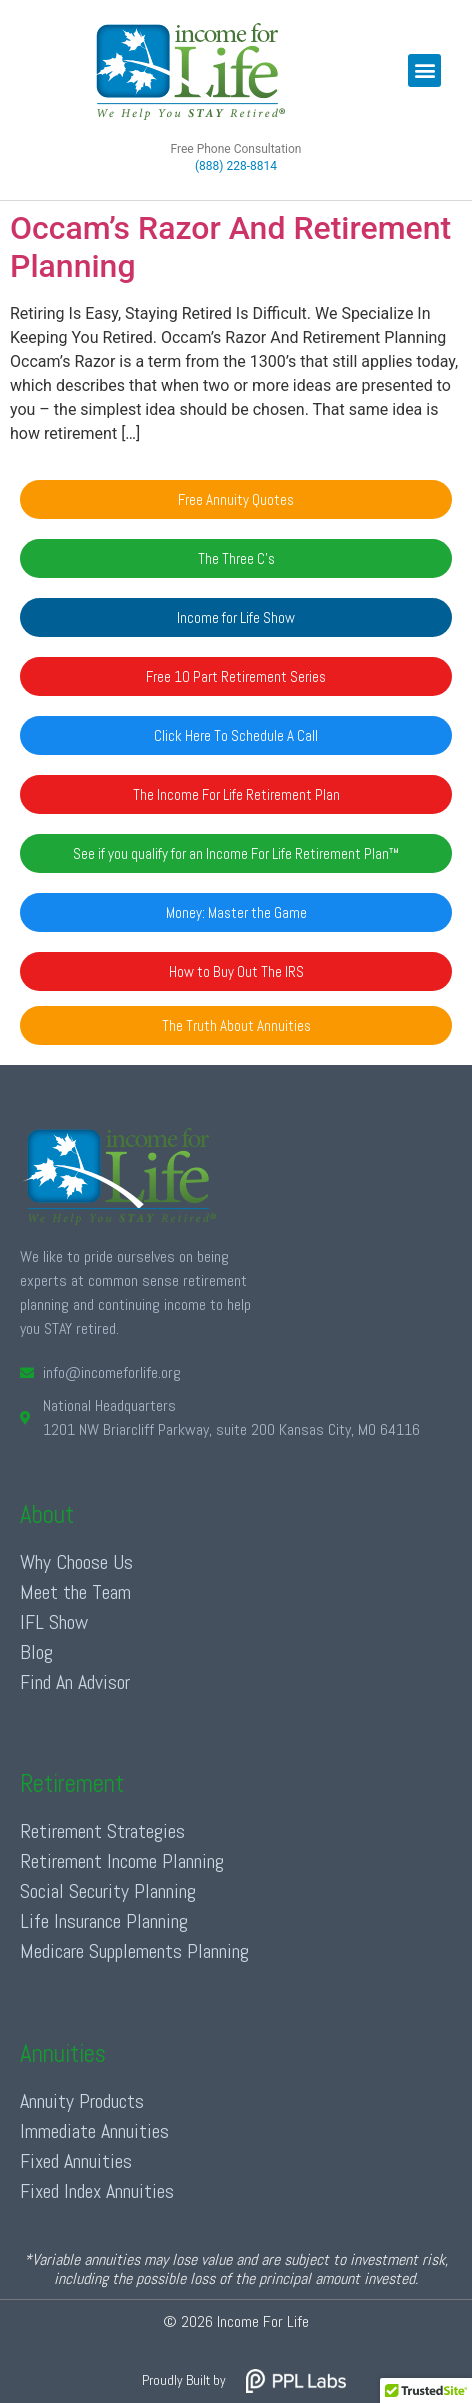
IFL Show (54, 1622)
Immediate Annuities (94, 2131)
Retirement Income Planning (122, 1861)
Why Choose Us (76, 1562)
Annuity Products (82, 2101)
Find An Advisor (75, 1682)
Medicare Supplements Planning (134, 1951)
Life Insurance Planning (104, 1921)
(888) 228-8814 (236, 166)
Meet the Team (75, 1592)
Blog (36, 1652)
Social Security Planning (108, 1891)
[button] (424, 70)
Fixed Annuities (76, 2161)
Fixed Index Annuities (97, 2191)
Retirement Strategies (102, 1831)
